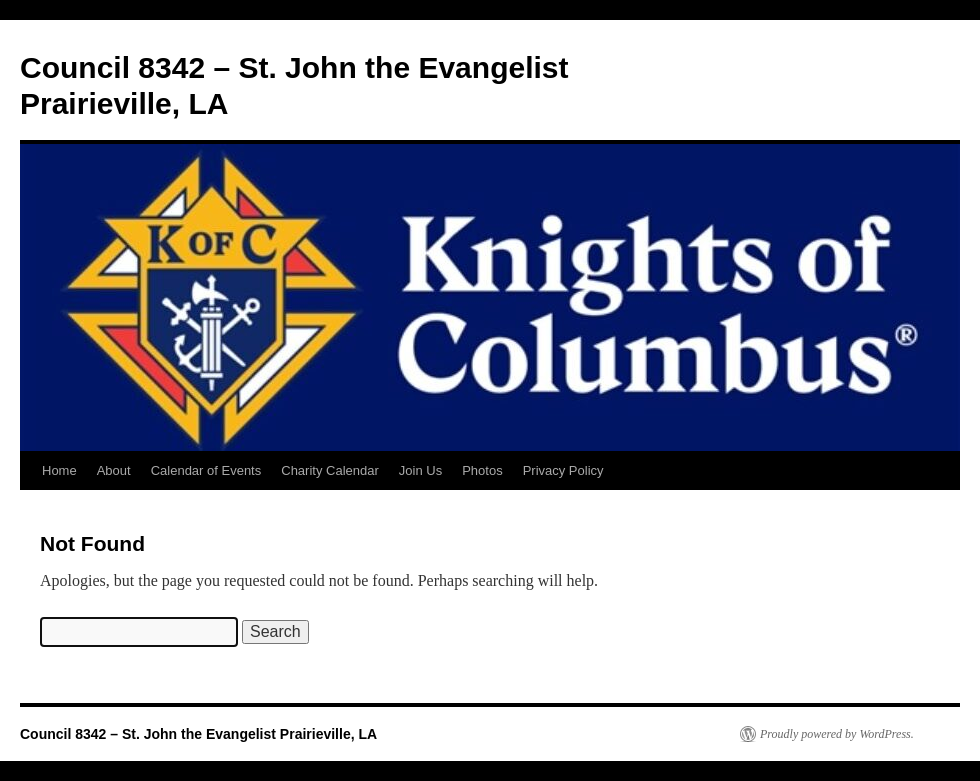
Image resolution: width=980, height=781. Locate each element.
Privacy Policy (563, 470)
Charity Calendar (330, 470)
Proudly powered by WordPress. (837, 734)
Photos (482, 470)
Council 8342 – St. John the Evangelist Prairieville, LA (198, 734)
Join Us (420, 470)
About (114, 470)
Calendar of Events (206, 470)
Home (59, 470)
